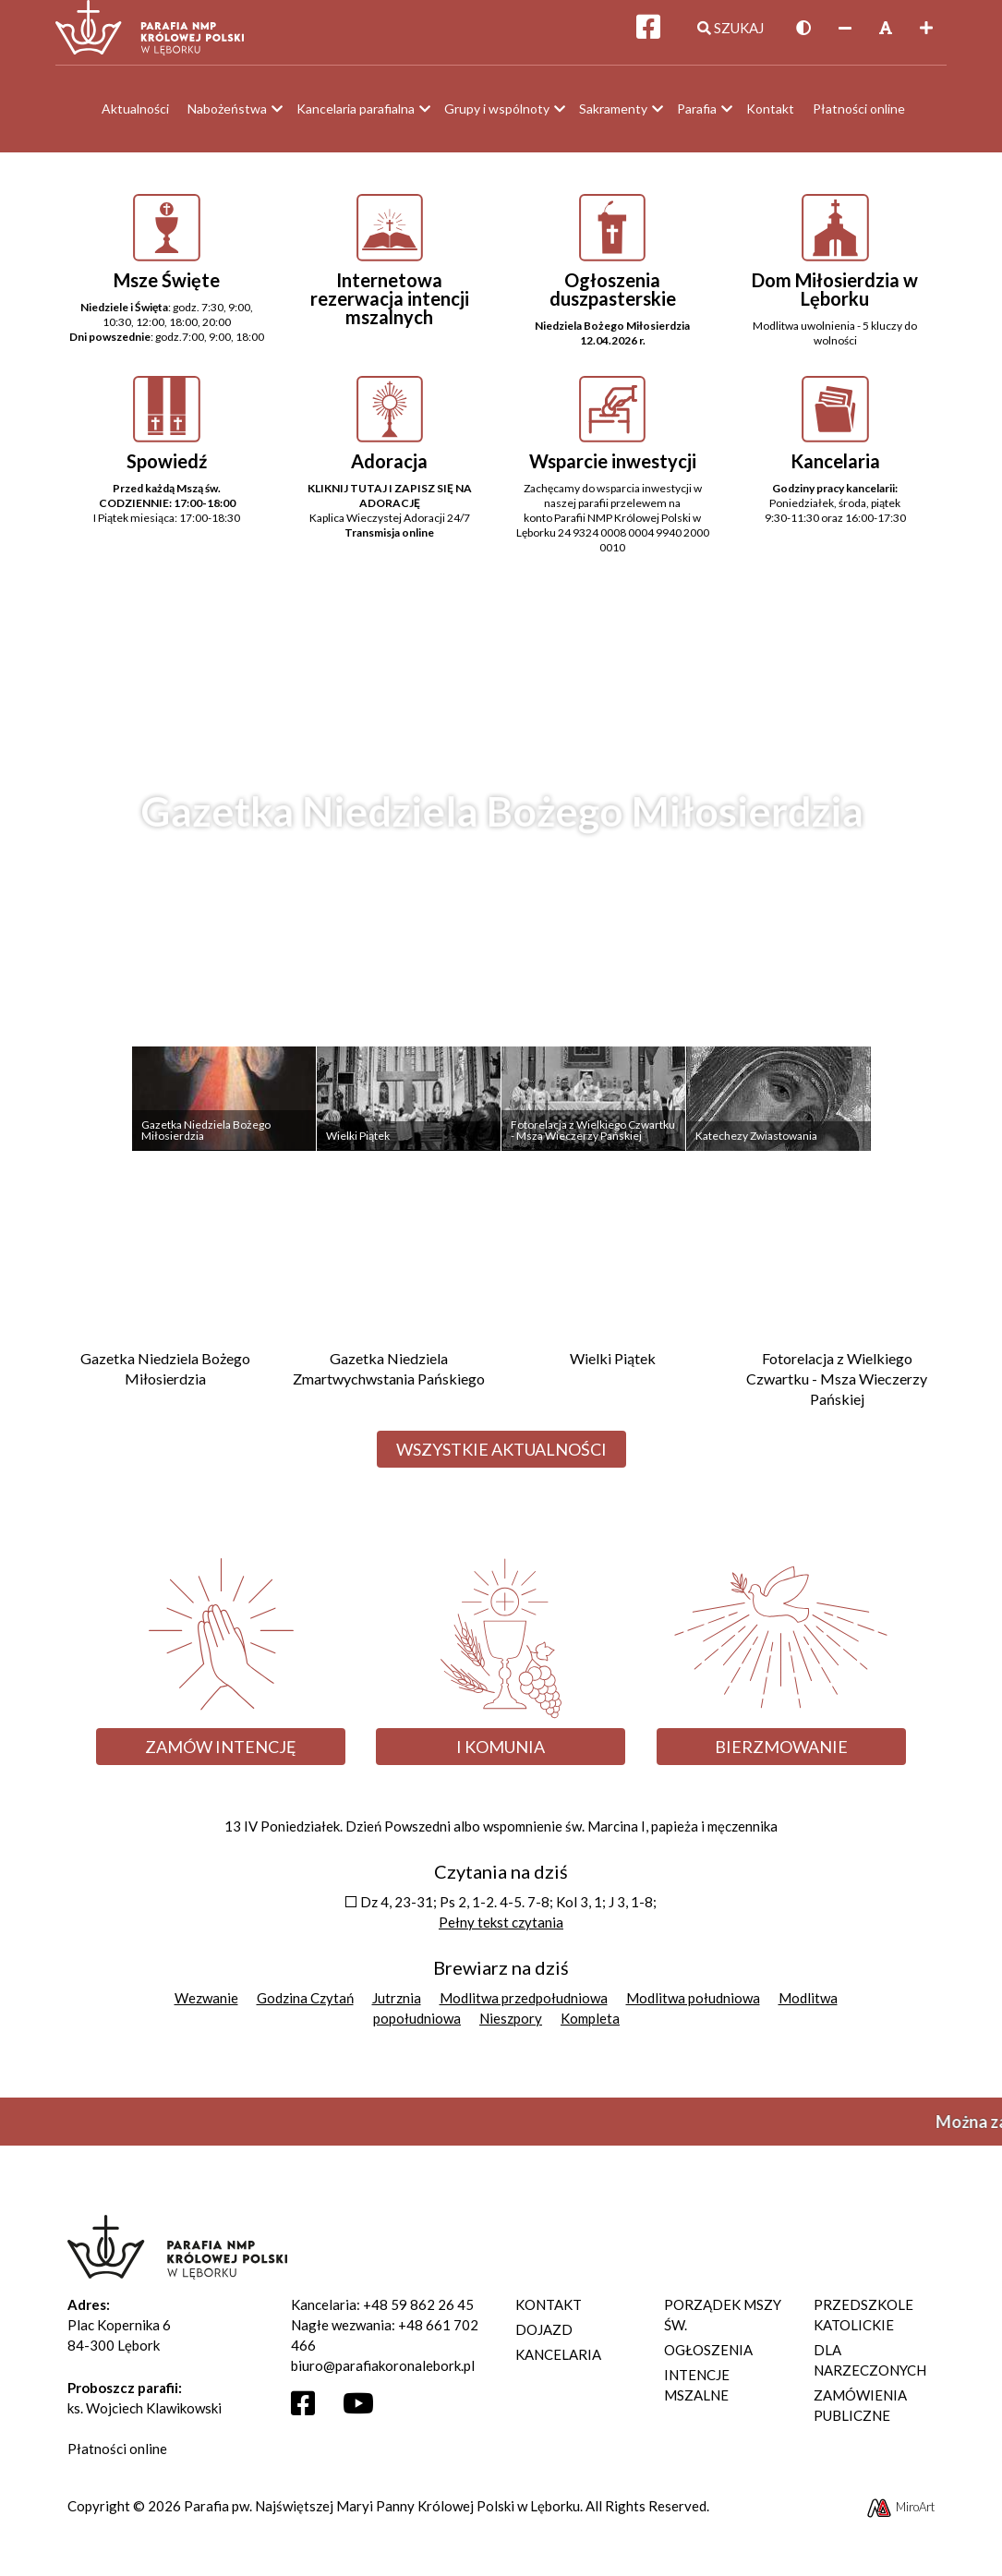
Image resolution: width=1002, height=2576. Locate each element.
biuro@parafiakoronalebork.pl (383, 2373)
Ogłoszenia (708, 2358)
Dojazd (544, 2337)
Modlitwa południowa (693, 2006)
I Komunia (500, 1755)
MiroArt (900, 2515)
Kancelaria (558, 2362)
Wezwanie (206, 2006)
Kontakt (548, 2312)
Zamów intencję (220, 1755)
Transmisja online (389, 542)
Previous (57, 883)
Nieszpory (510, 2026)
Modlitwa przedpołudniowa (524, 2006)
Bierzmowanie (781, 1755)
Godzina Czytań (305, 2006)
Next (944, 883)
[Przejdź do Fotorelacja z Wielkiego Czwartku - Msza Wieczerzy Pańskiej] (837, 1319)
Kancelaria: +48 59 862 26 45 (382, 2312)
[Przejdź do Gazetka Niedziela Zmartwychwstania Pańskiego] (389, 1309)
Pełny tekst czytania (501, 1930)
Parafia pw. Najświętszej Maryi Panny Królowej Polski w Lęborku (382, 2514)
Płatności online (117, 2457)
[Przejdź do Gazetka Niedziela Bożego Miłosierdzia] (165, 1309)
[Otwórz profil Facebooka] (310, 2416)
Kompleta (590, 2026)
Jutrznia (396, 2006)
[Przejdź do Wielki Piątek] (613, 1299)
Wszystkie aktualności (501, 1458)
